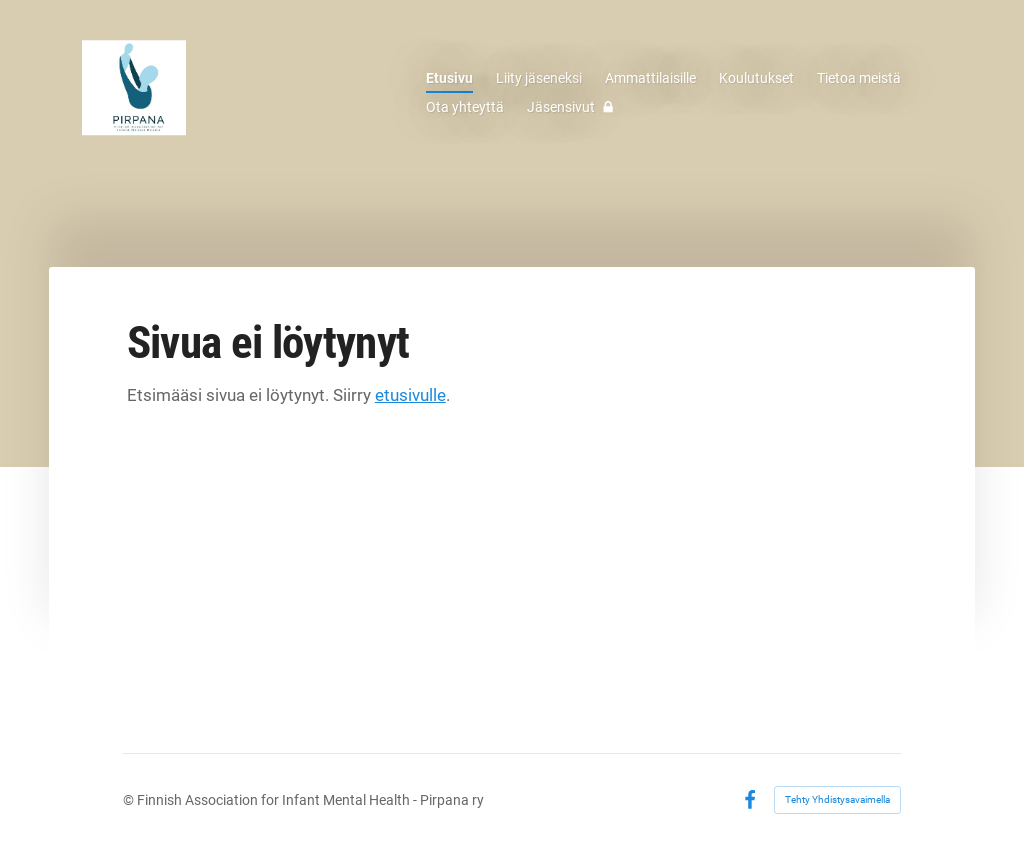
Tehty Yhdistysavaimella (837, 799)
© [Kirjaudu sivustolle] (130, 800)
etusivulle (410, 395)
